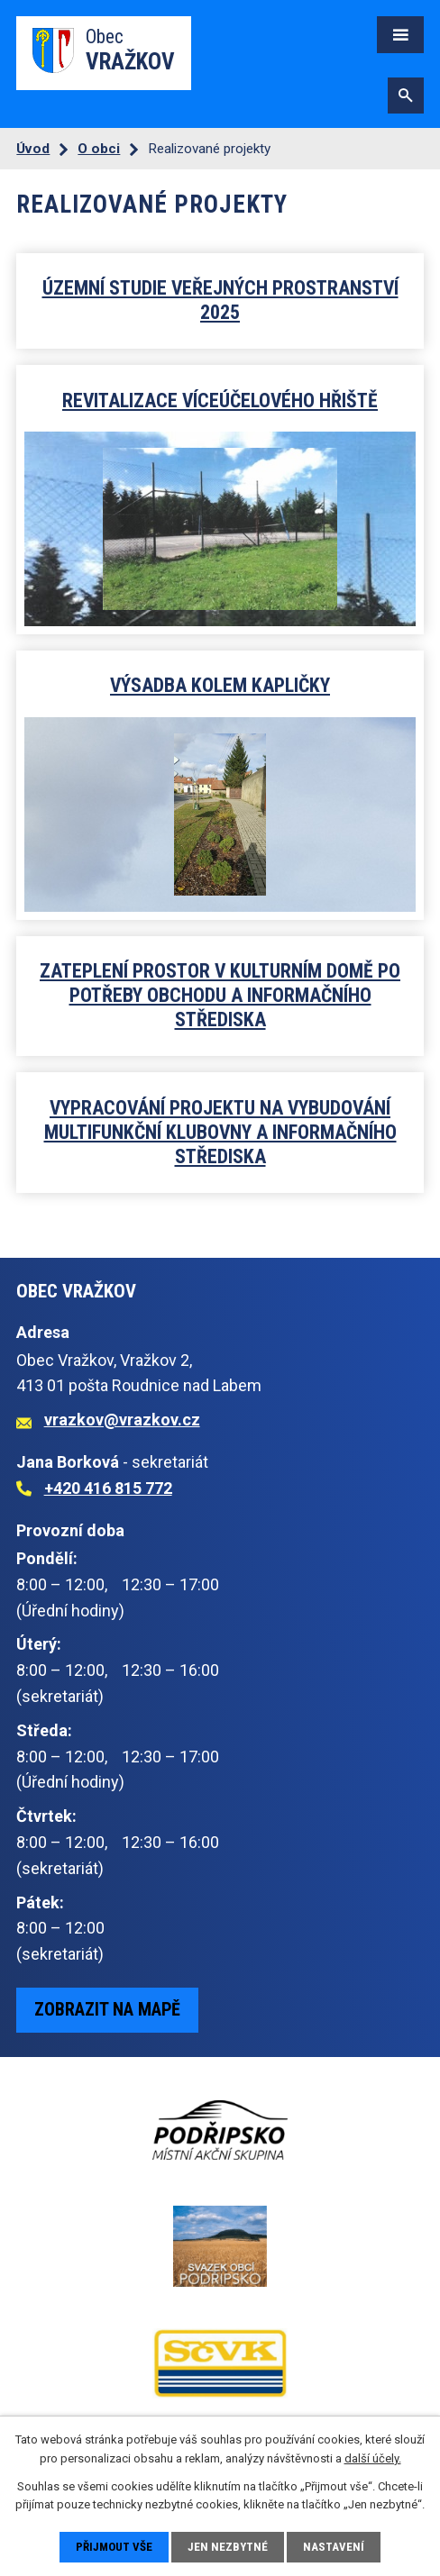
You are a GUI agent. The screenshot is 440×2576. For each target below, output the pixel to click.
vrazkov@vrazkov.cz (122, 1419)
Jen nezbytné (228, 2546)
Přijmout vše (114, 2546)
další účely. (372, 2458)
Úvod (33, 149)
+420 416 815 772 (108, 1488)
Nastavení (333, 2546)
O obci (99, 149)
